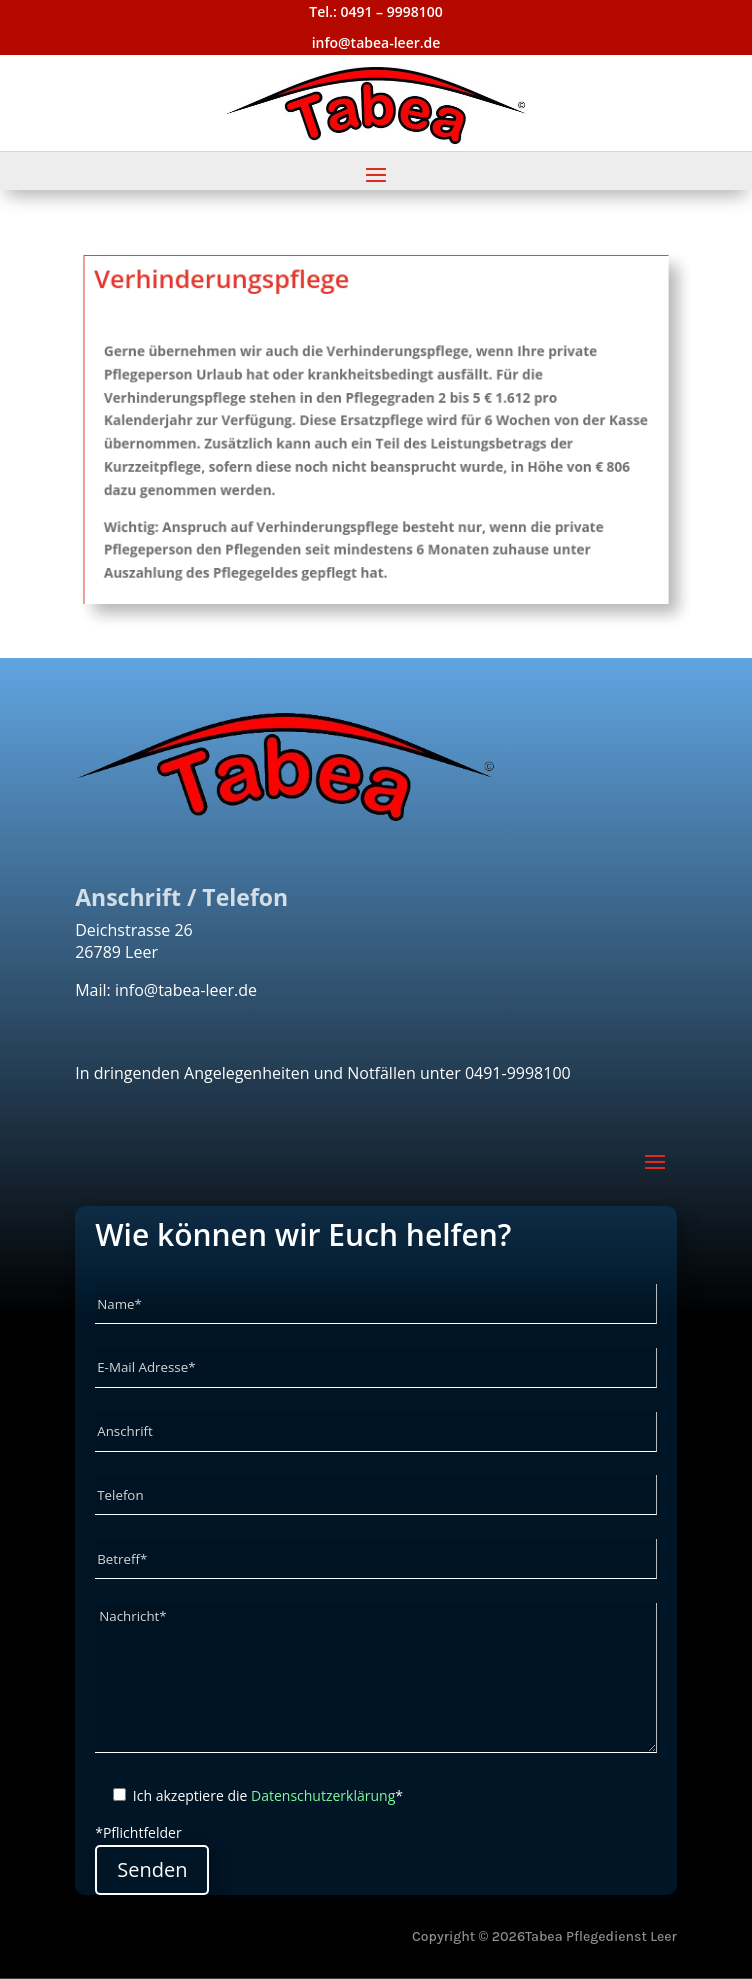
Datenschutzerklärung (323, 1795)
